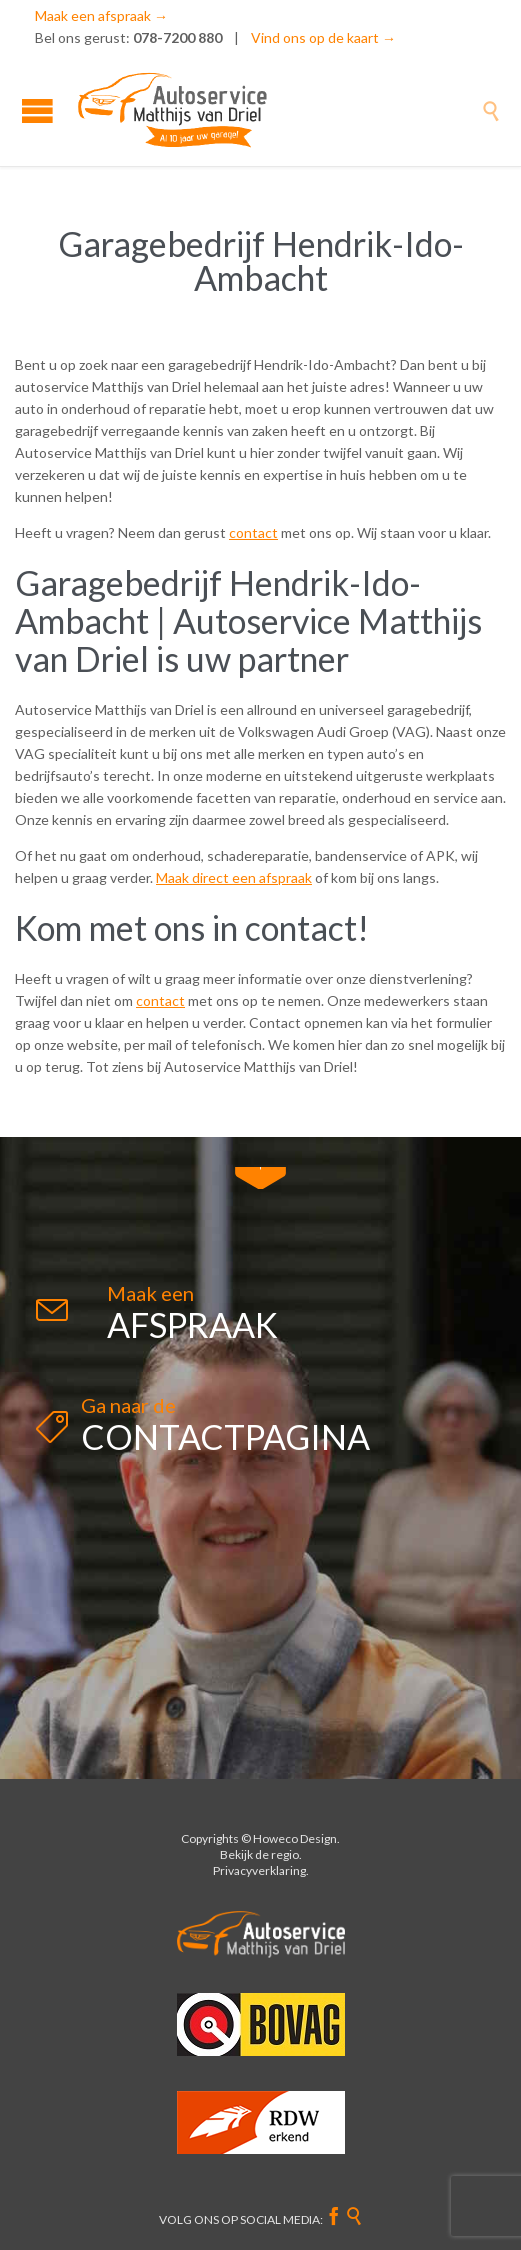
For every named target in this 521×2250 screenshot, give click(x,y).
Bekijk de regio (259, 1854)
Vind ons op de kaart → (323, 37)
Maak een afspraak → (101, 15)
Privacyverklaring (259, 1870)
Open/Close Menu (37, 110)
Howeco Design (295, 1838)
